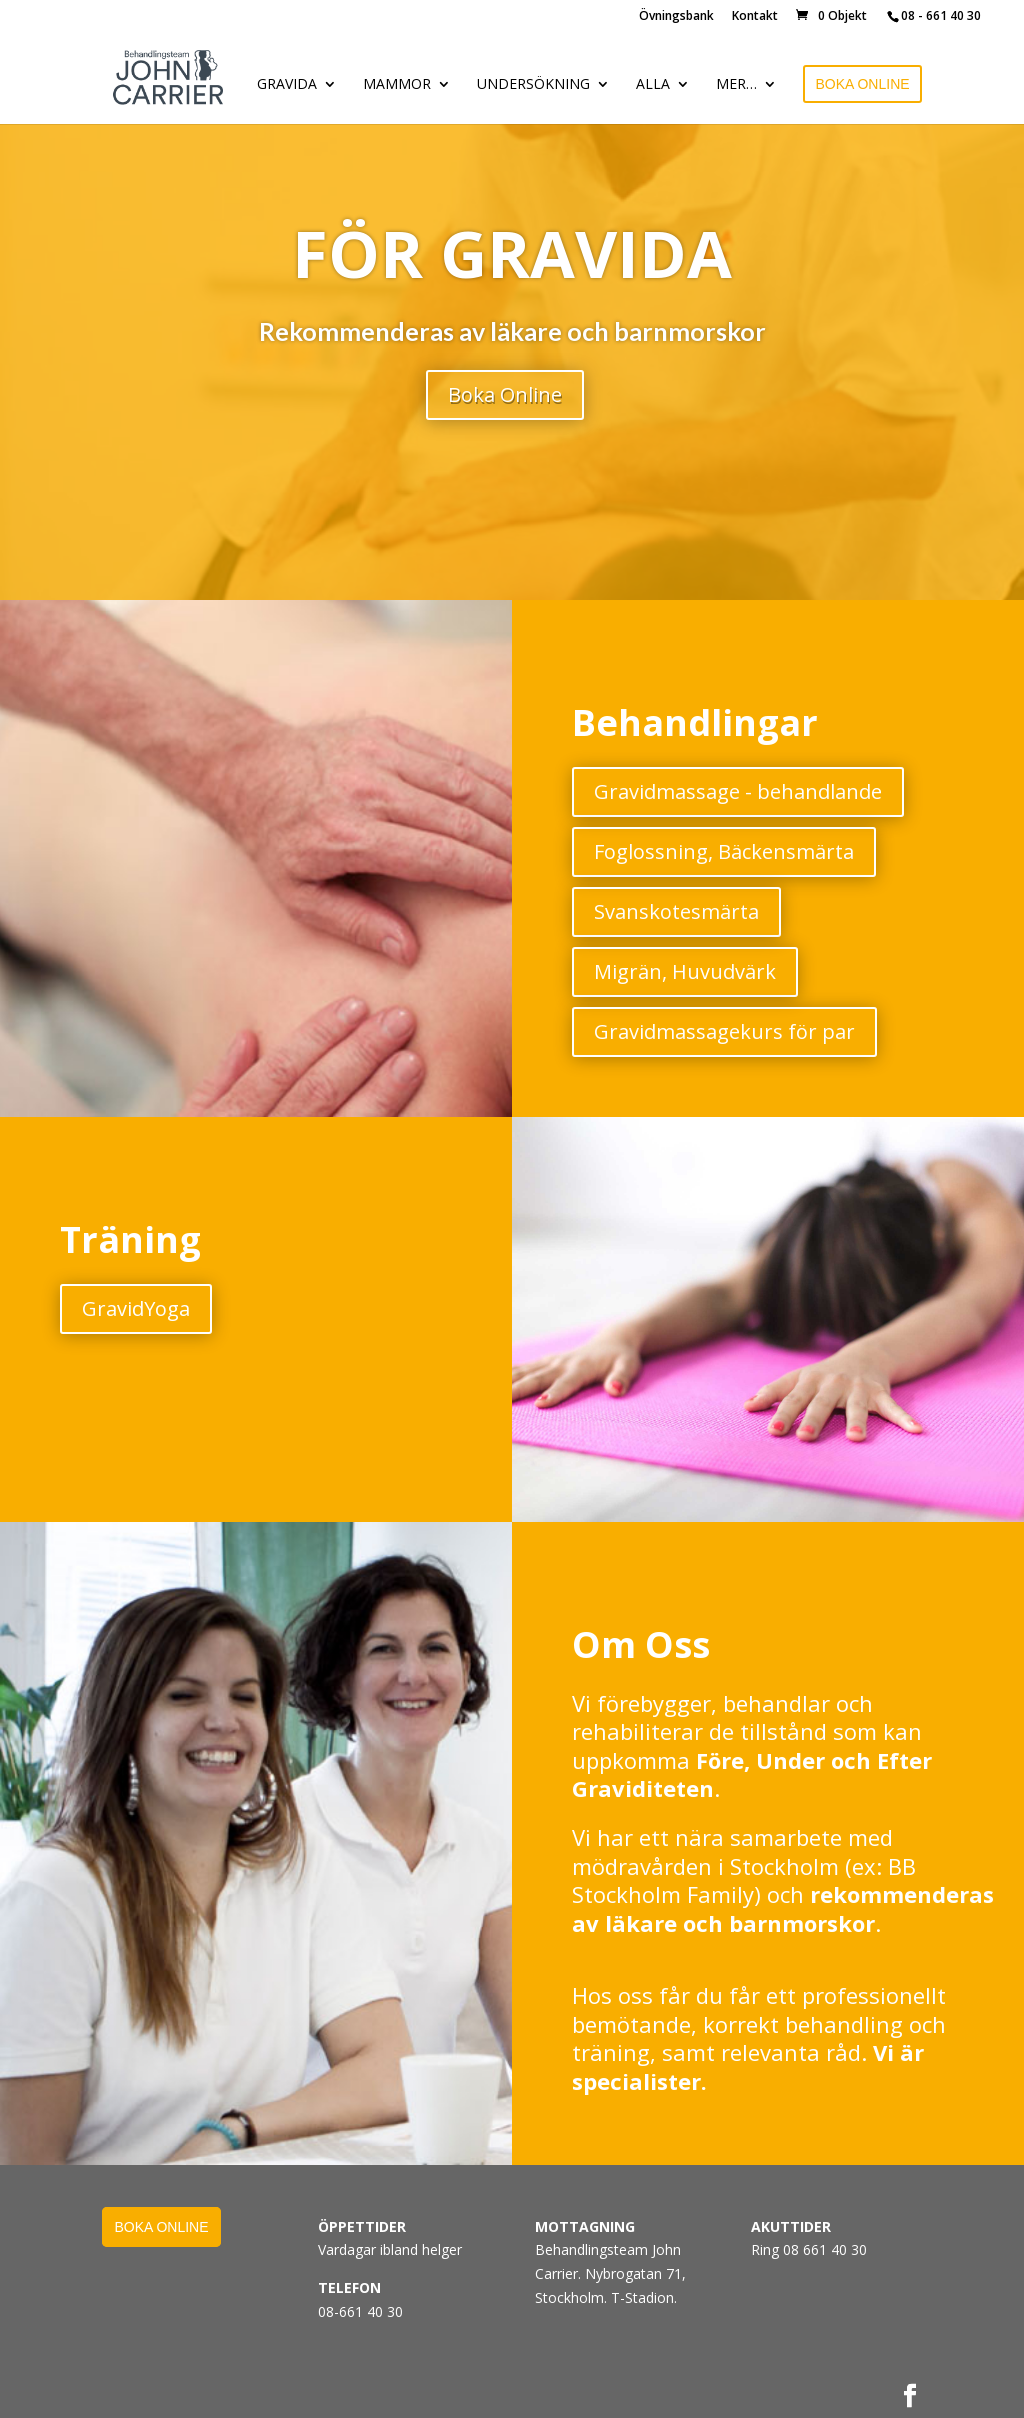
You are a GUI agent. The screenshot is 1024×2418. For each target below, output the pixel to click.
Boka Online (505, 394)
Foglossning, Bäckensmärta (724, 851)
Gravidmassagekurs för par (724, 1031)
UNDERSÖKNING (533, 85)
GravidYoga (136, 1308)
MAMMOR (397, 85)
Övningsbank (676, 17)
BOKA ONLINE (862, 84)
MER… (736, 85)
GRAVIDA (287, 85)
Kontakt (755, 17)
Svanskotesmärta (676, 911)
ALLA (653, 85)
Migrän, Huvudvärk (685, 971)
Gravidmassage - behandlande (738, 791)
